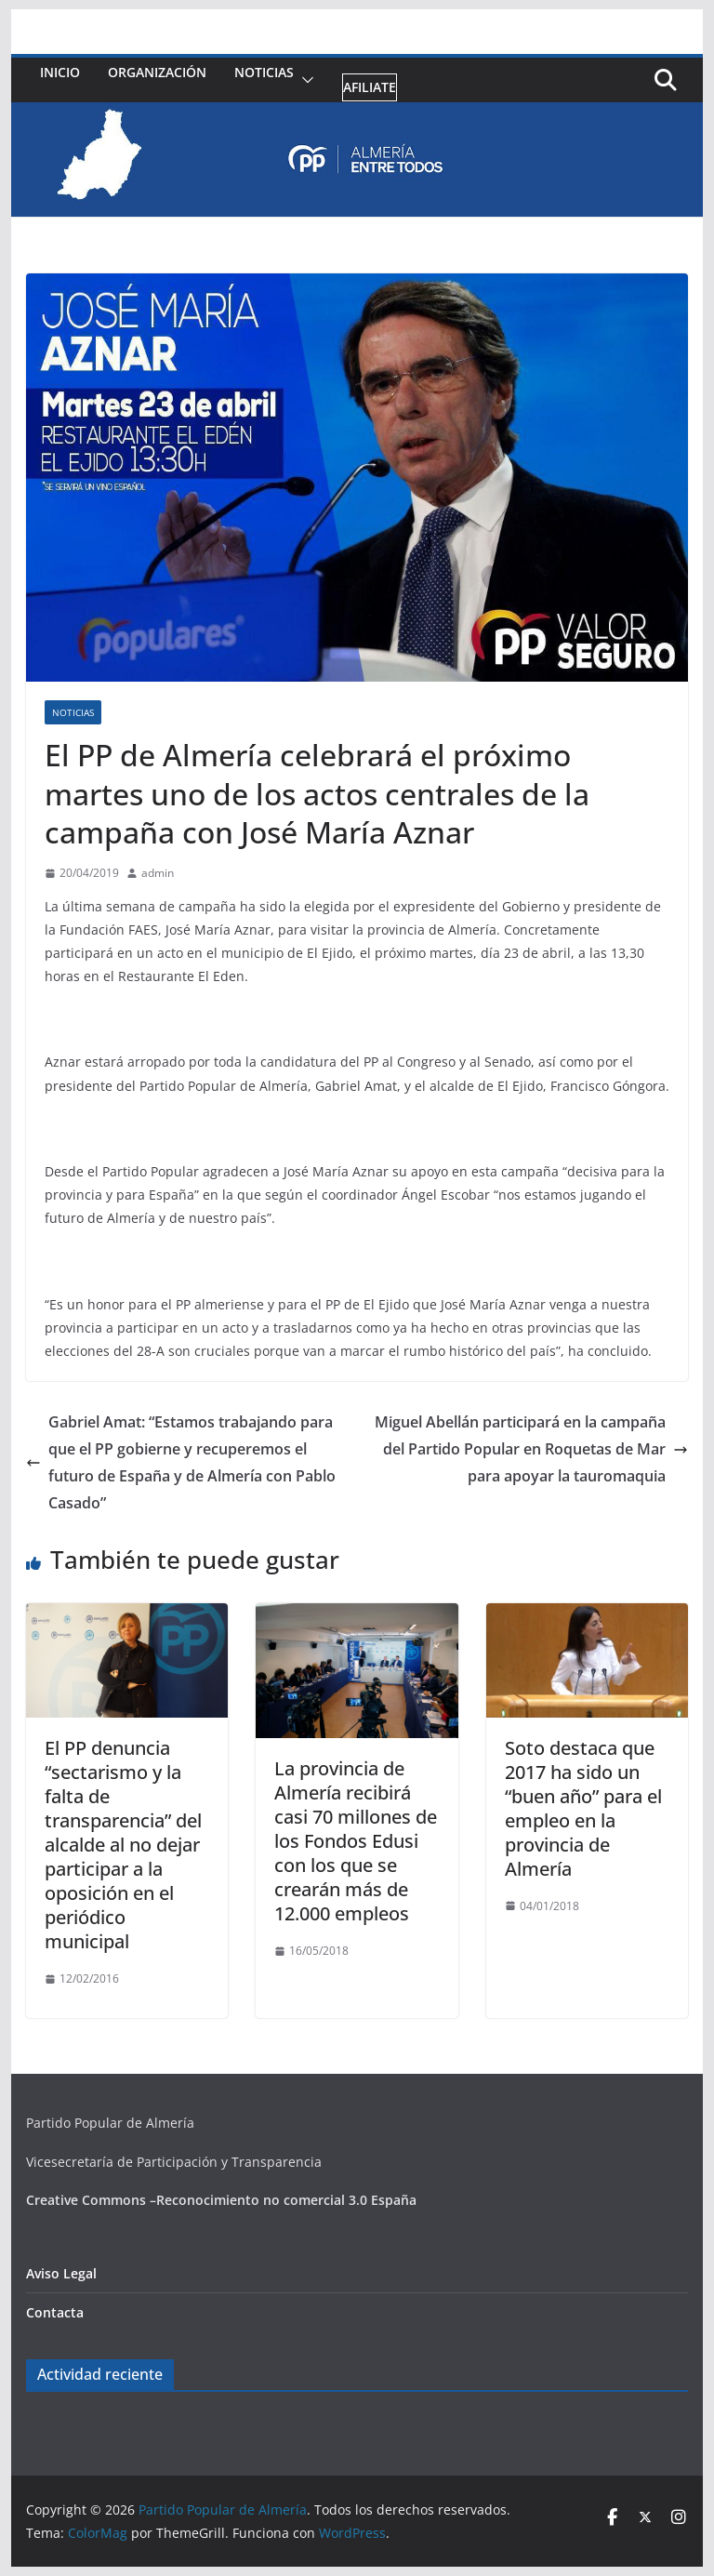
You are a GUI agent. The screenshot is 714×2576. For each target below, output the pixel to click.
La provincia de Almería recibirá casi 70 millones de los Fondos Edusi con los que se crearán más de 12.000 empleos (355, 1841)
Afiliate (369, 87)
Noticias (264, 72)
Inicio (60, 72)
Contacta (55, 2312)
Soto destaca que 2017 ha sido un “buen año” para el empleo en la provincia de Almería (583, 1808)
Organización (157, 72)
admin (157, 873)
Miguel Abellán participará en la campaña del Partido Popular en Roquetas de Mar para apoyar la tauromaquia (531, 1449)
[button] (304, 80)
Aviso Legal (61, 2273)
